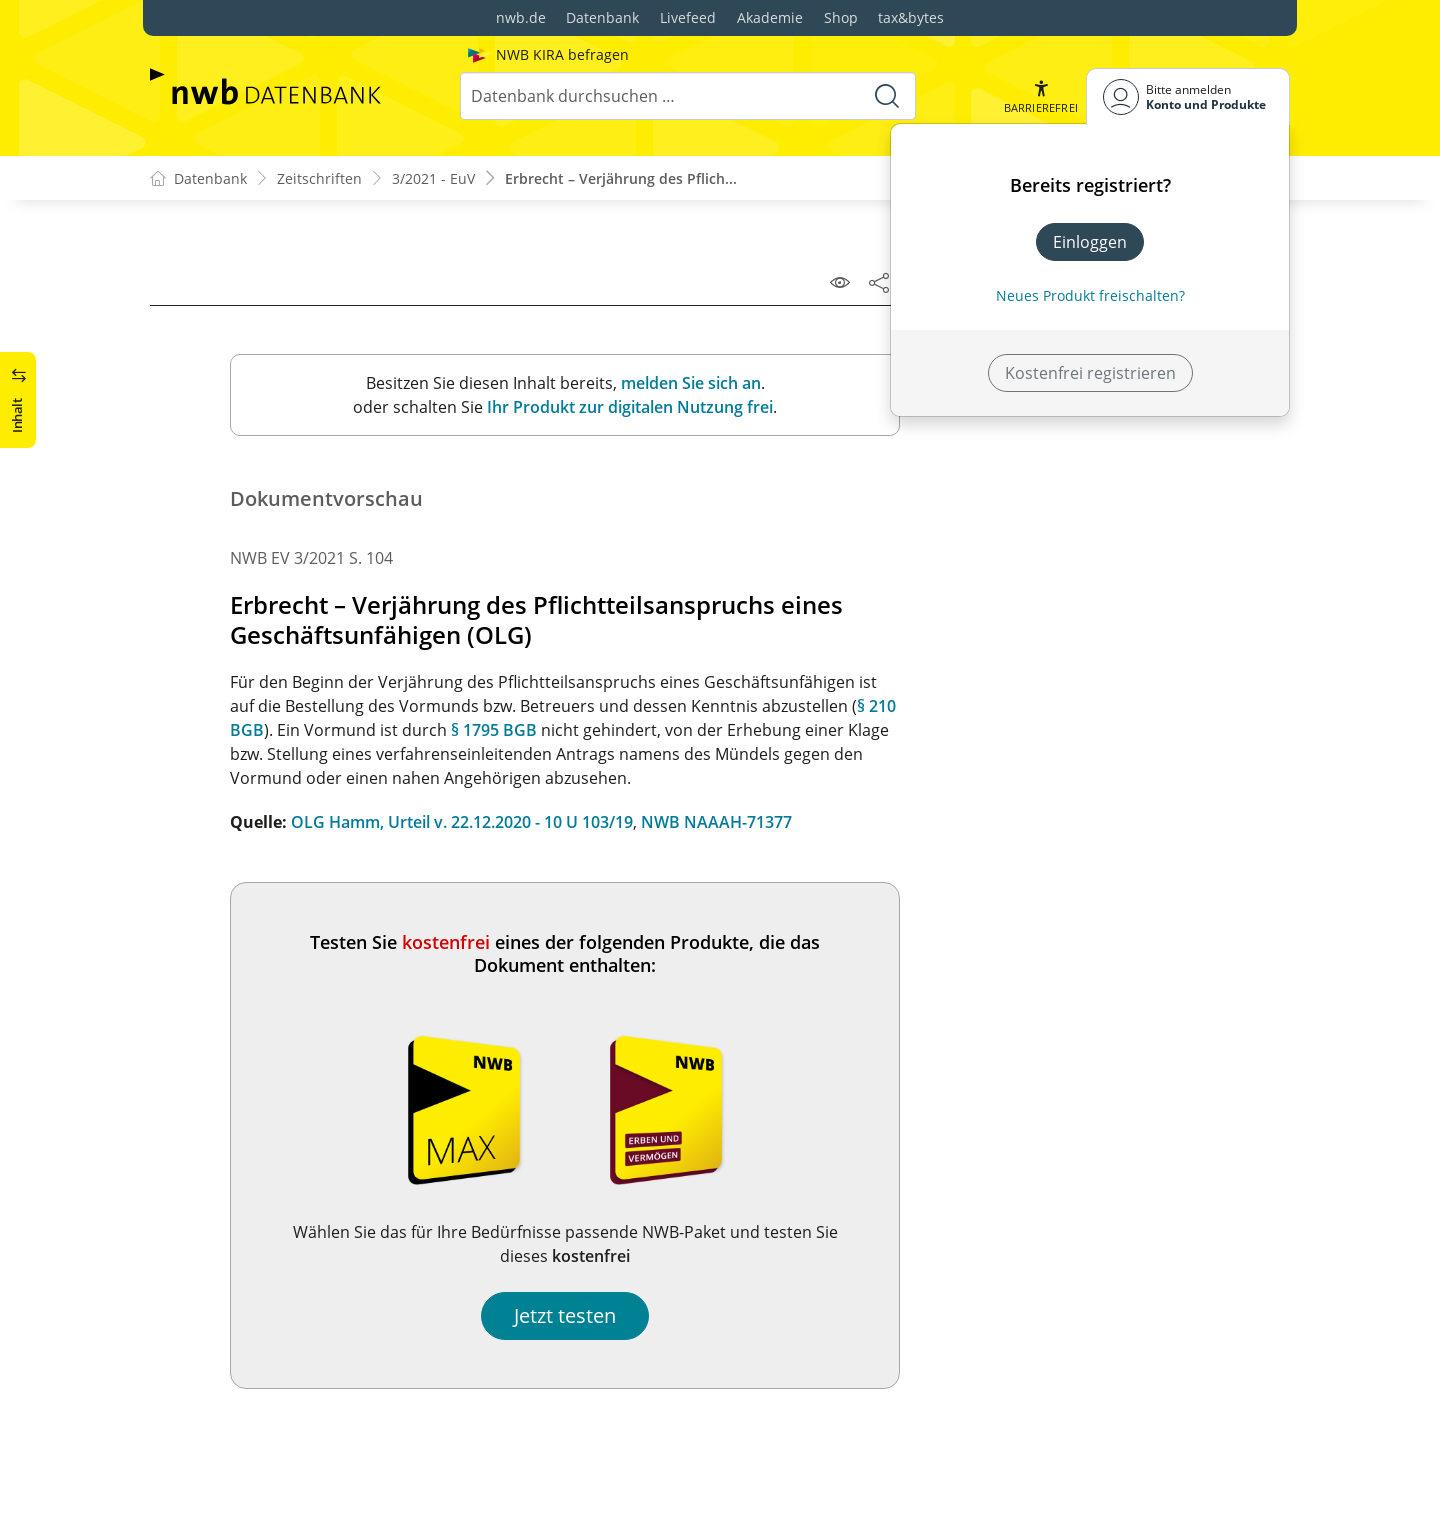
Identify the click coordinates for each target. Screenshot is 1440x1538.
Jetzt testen (565, 1315)
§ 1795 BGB (494, 730)
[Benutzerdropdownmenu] (1188, 96)
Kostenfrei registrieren (1090, 373)
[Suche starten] (887, 96)
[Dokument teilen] (879, 282)
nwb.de (521, 17)
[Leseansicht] (840, 282)
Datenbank (602, 17)
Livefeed (688, 17)
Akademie (770, 17)
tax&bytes (911, 17)
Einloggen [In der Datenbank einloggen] (1090, 242)
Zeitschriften (319, 178)
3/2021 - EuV (433, 178)
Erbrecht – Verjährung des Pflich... (621, 178)
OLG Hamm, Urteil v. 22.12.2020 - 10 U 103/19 (462, 822)
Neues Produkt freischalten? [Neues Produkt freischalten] (1090, 295)
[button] (1041, 96)
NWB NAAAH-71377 (716, 822)
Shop (841, 17)
